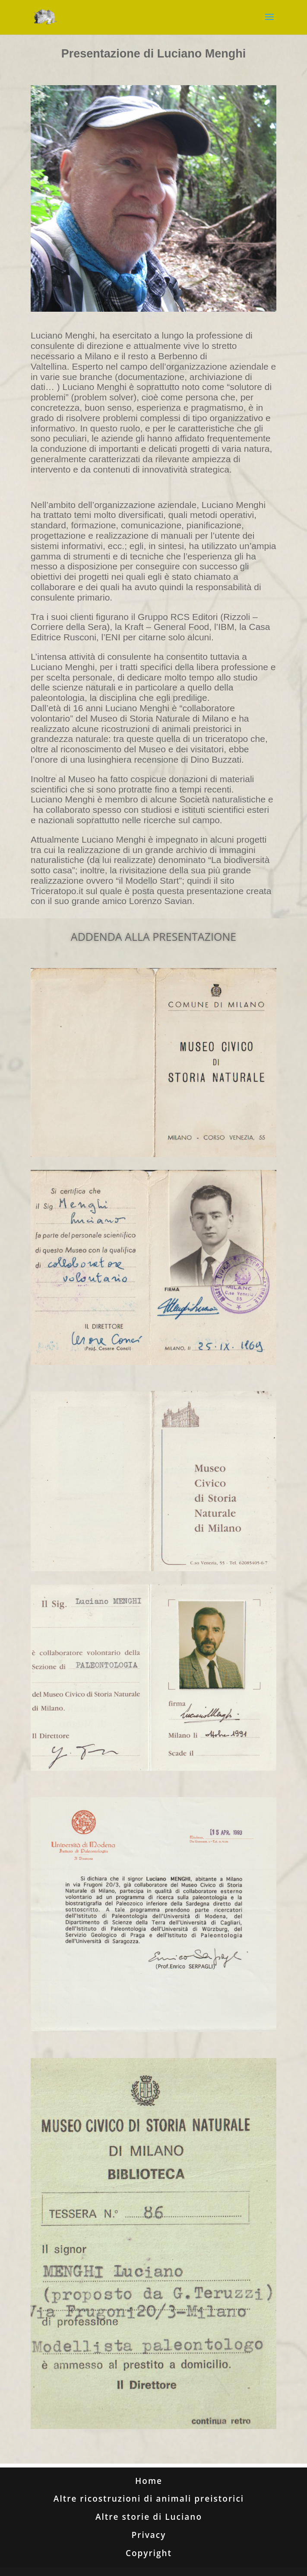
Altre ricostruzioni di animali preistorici (149, 2498)
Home (148, 2481)
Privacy (149, 2535)
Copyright (149, 2553)
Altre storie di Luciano (148, 2516)
